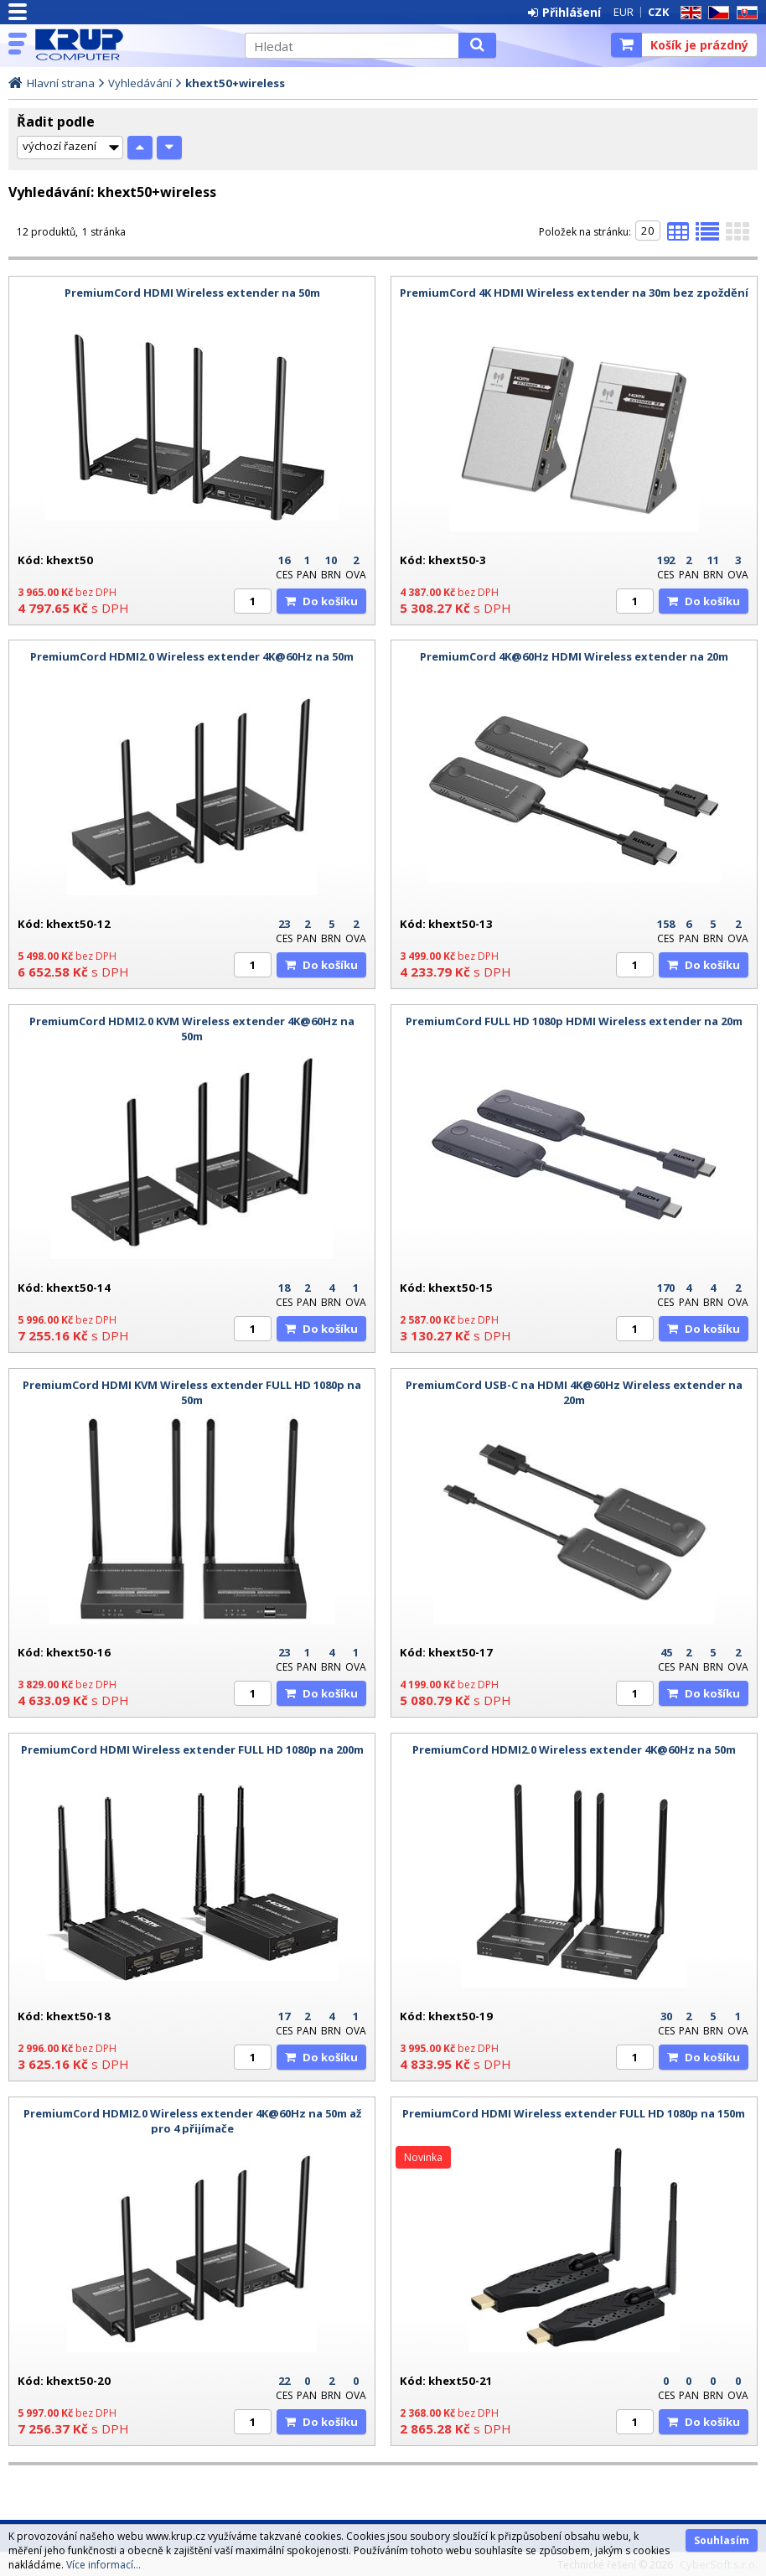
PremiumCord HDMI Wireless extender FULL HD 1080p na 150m (573, 2113)
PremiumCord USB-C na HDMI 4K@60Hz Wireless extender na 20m (574, 1392)
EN (688, 13)
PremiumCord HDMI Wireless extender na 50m (192, 292)
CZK (658, 11)
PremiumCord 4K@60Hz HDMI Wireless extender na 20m (574, 656)
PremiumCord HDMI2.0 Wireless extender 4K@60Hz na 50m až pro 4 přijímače (192, 2121)
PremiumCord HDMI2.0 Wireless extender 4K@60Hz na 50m (192, 656)
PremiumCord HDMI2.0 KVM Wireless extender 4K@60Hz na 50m (192, 1028)
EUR (623, 11)
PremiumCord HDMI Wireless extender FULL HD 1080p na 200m (192, 1749)
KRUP (131, 44)
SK (744, 13)
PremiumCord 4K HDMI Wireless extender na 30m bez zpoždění (574, 292)
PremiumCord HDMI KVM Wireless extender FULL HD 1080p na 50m (192, 1392)
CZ (715, 13)
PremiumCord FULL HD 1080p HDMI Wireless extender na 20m (574, 1021)
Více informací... (103, 2565)
